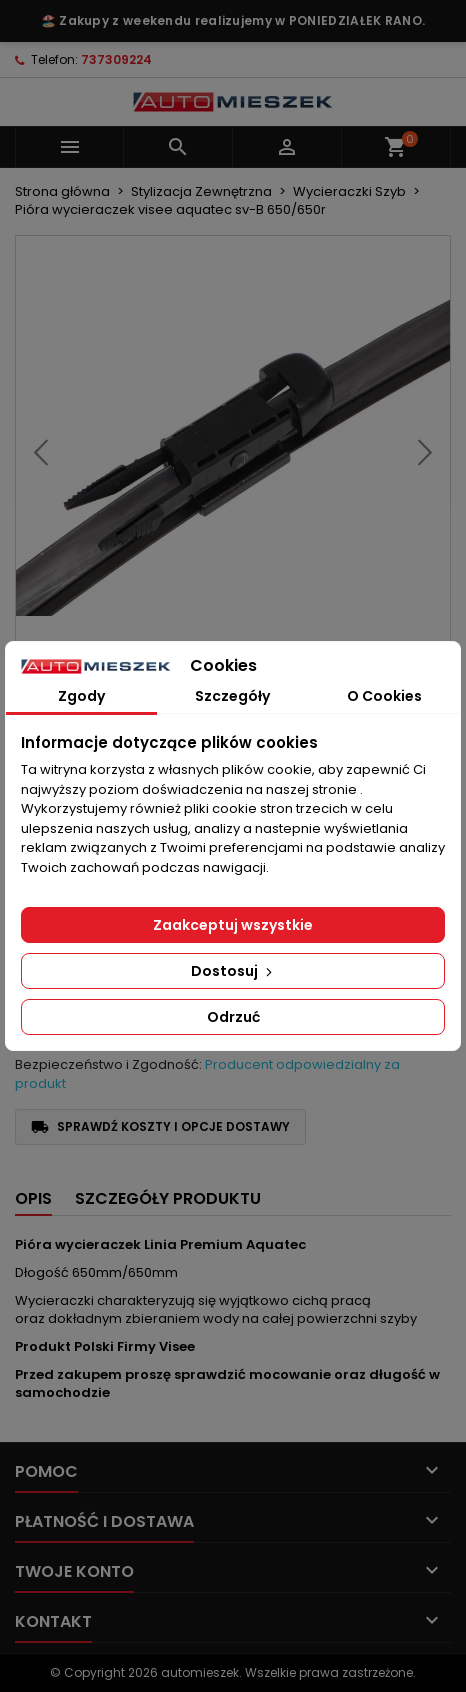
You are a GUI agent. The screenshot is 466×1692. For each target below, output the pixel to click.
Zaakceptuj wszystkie (233, 925)
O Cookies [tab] (384, 696)
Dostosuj (233, 971)
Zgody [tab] (81, 696)
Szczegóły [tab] (232, 696)
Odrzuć (233, 1017)
